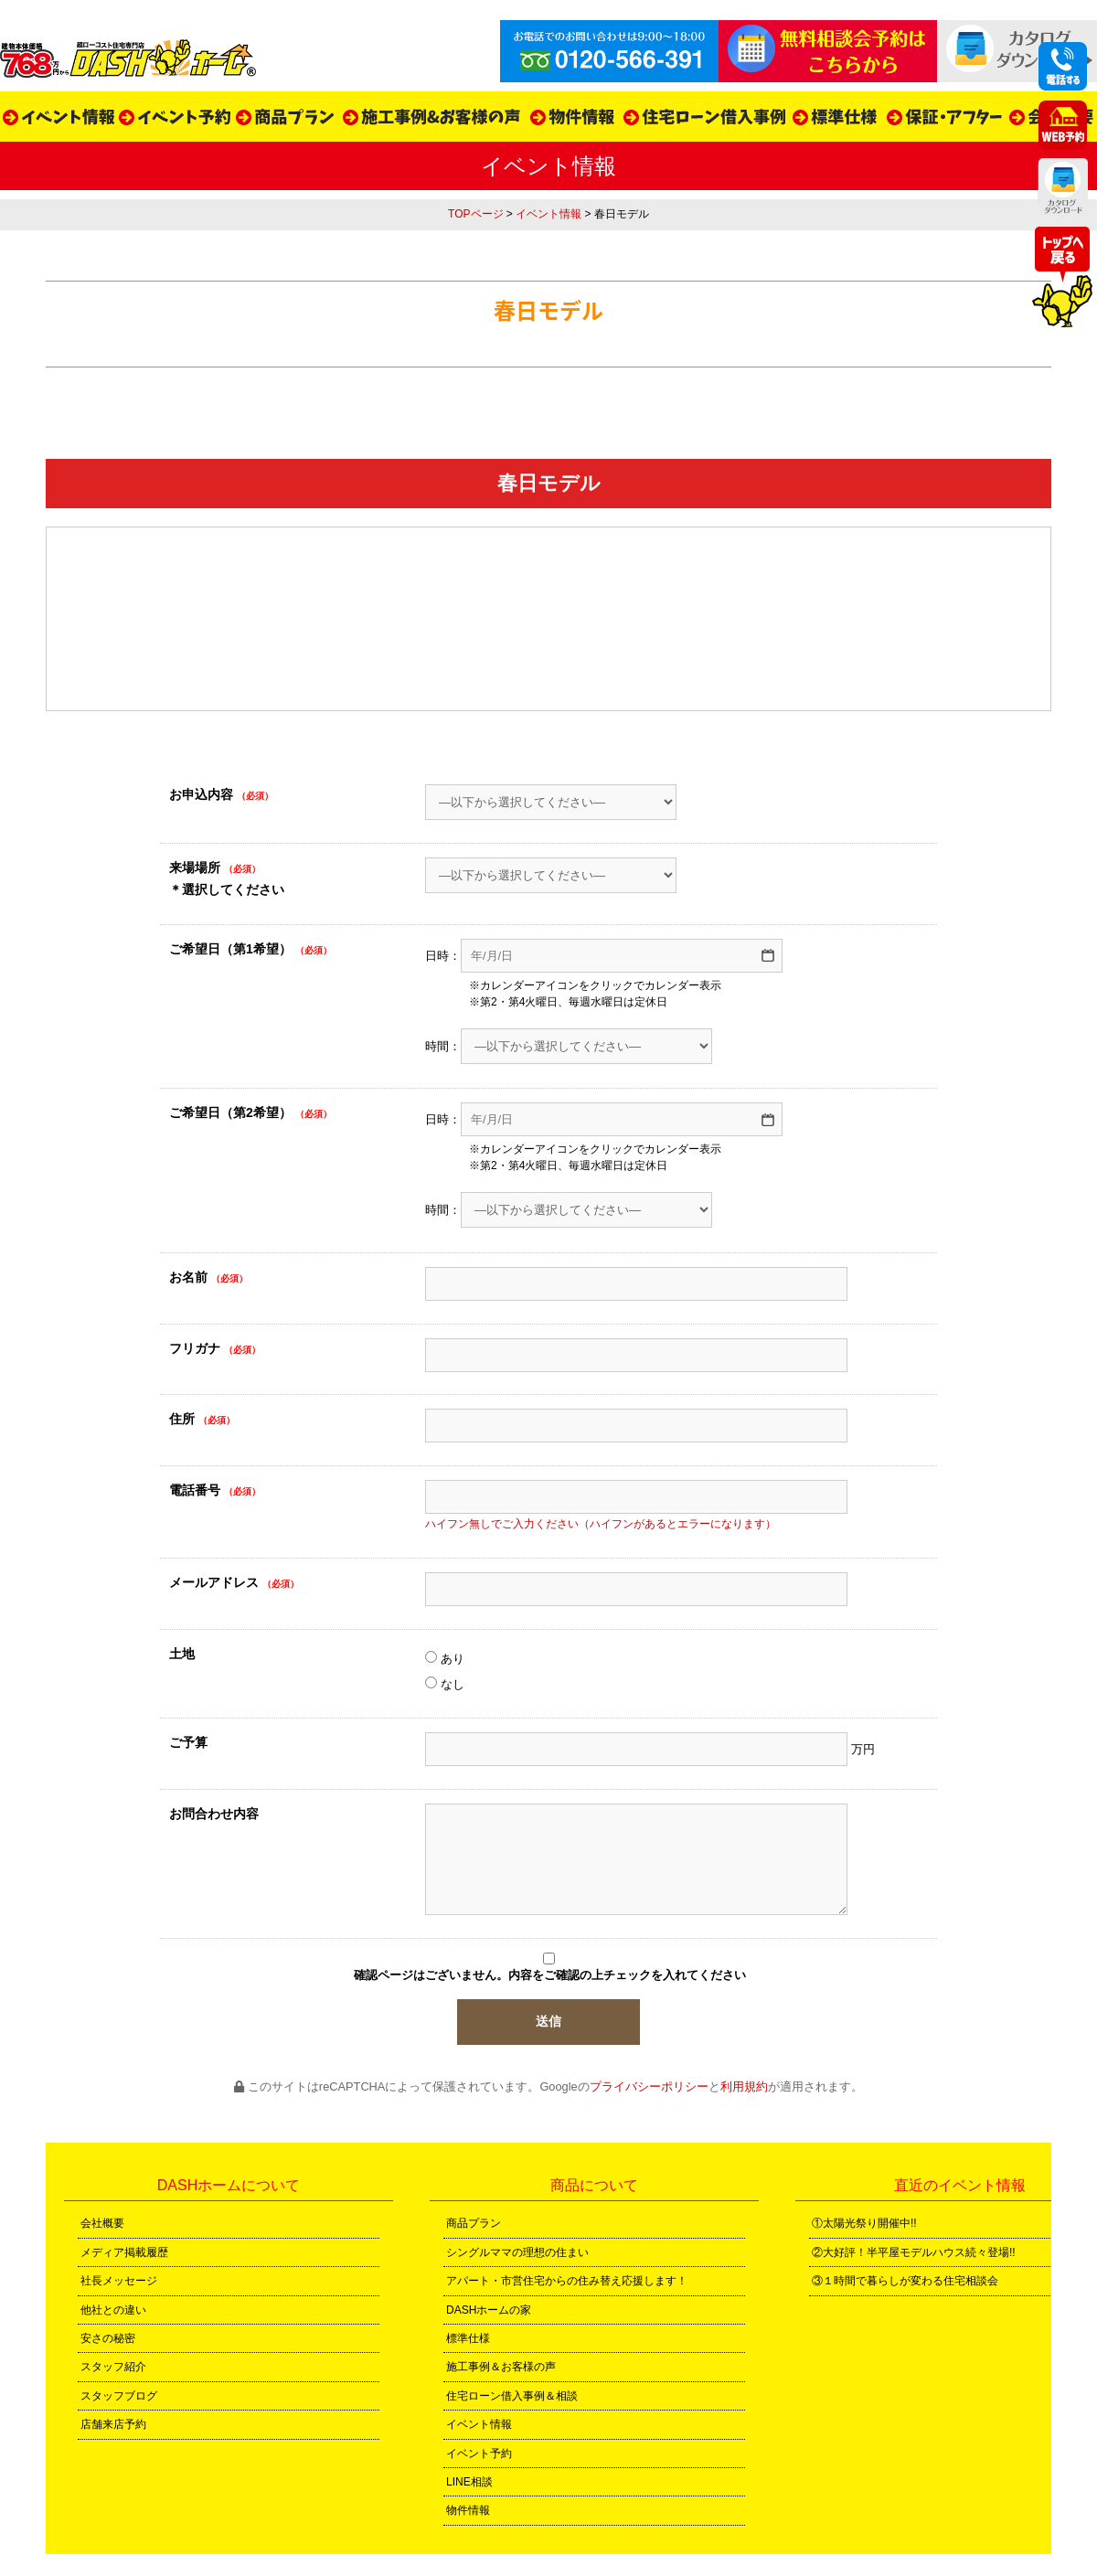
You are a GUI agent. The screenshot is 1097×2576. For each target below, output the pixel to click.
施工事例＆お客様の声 (501, 2366)
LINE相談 (469, 2481)
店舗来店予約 (113, 2424)
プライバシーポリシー (649, 2086)
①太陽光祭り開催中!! (864, 2223)
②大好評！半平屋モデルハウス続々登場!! (914, 2252)
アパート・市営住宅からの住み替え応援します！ (566, 2280)
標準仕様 (468, 2338)
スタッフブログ (118, 2396)
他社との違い (113, 2310)
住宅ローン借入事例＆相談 (512, 2396)
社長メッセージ (118, 2280)
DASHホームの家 (488, 2310)
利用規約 (744, 2086)
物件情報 (468, 2510)
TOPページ (475, 214)
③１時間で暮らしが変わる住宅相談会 (905, 2280)
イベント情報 (548, 214)
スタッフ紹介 (113, 2366)
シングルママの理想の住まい (517, 2252)
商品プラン (473, 2223)
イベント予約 (479, 2453)
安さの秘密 (107, 2338)
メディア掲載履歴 (124, 2252)
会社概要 (102, 2223)
